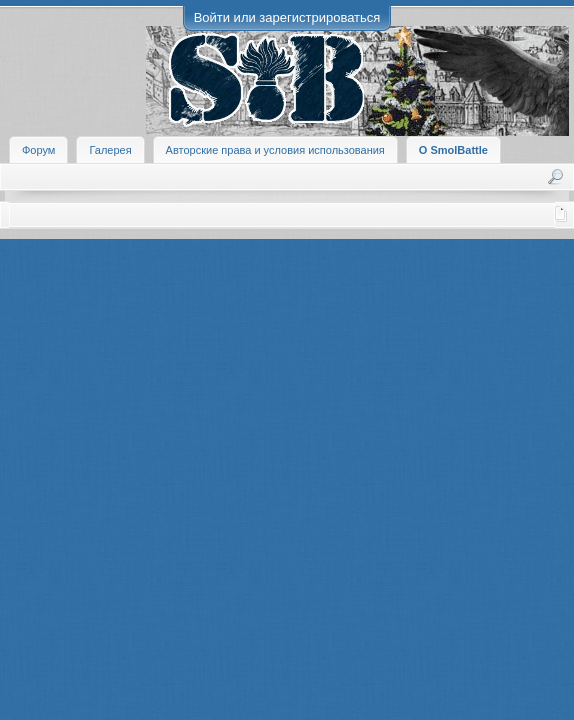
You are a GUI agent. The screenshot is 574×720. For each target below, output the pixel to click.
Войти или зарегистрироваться (287, 17)
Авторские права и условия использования (275, 150)
